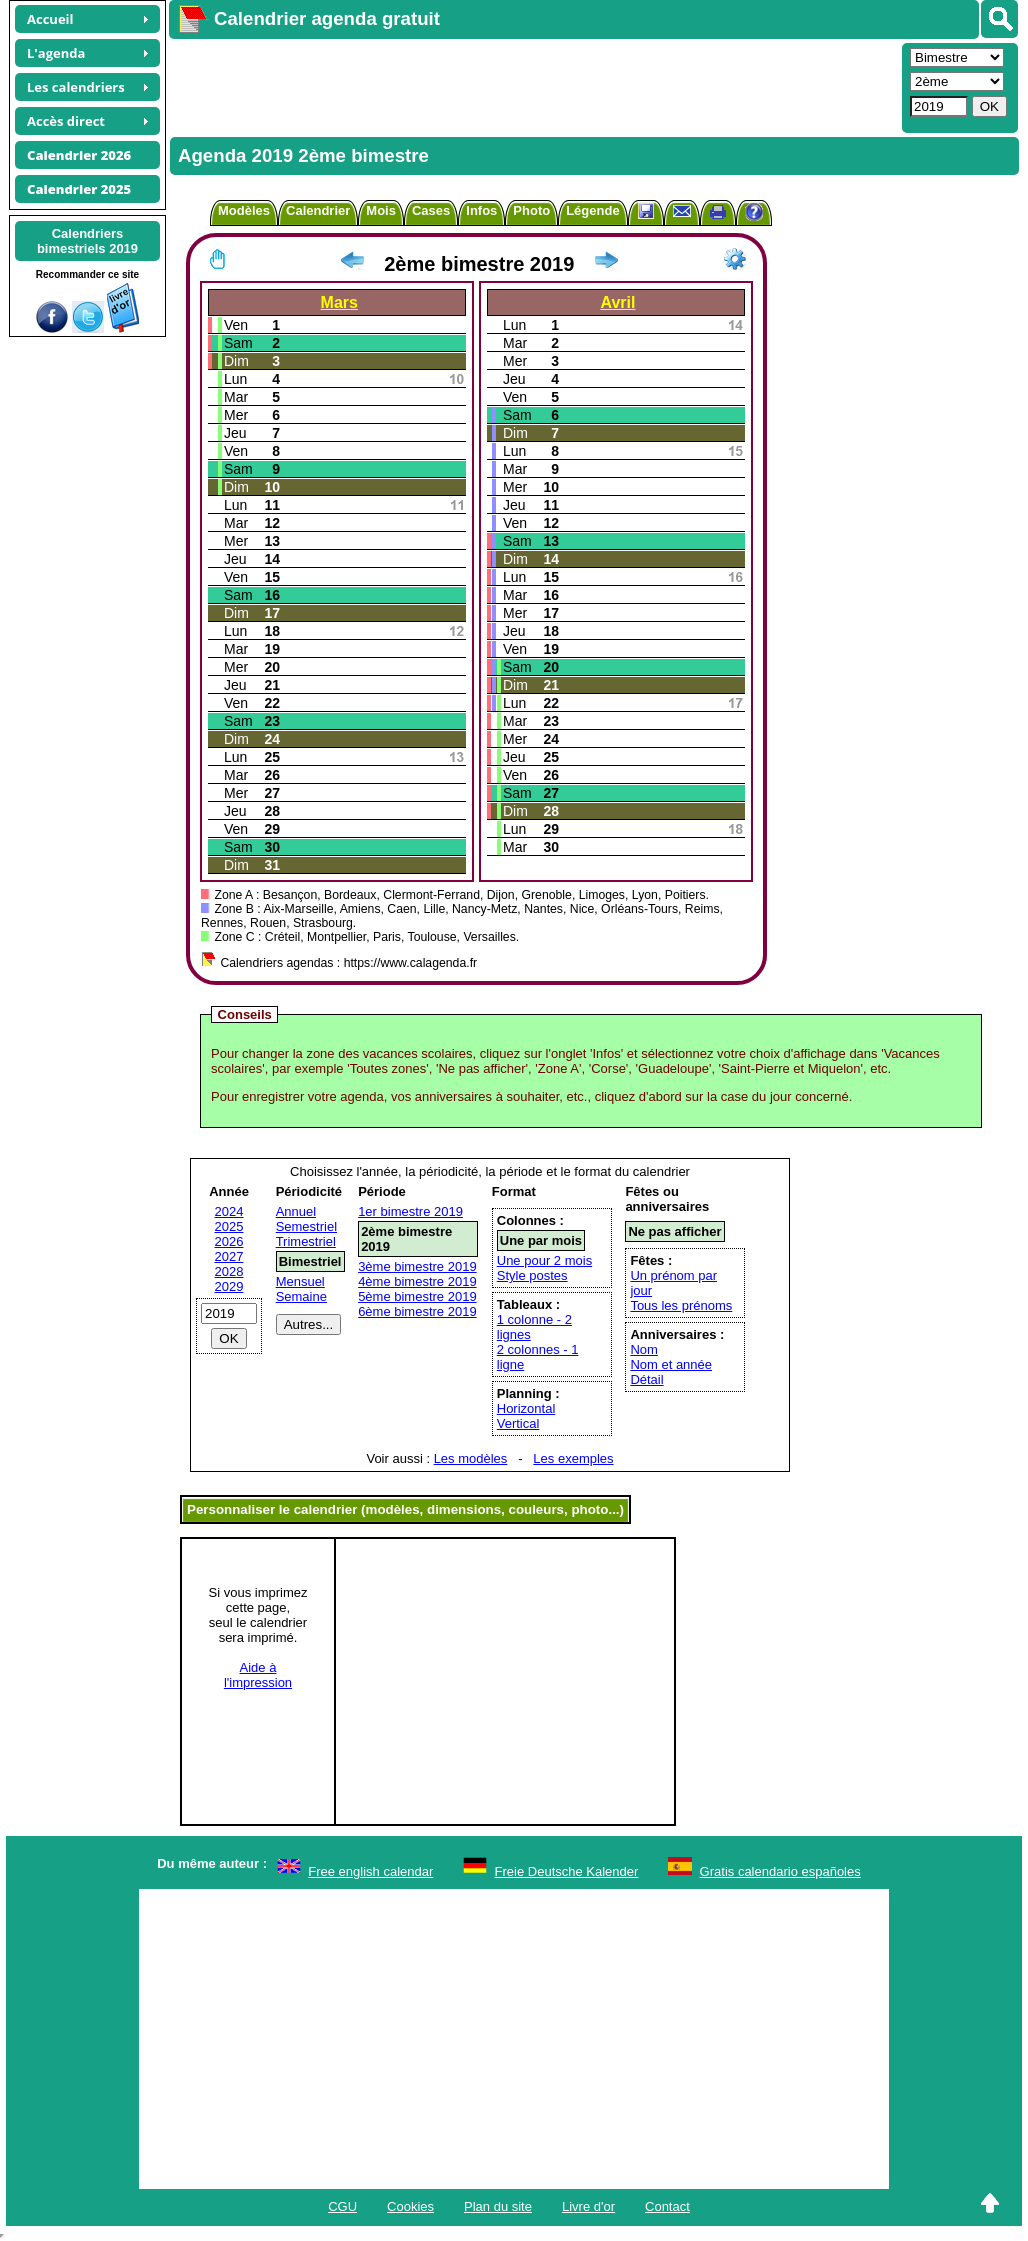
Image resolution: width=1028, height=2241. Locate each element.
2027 (229, 1256)
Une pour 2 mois (544, 1260)
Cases (431, 210)
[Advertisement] (533, 86)
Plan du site (498, 2206)
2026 (229, 1241)
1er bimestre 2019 (410, 1211)
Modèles (244, 210)
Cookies (410, 2206)
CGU (342, 2206)
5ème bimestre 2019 (417, 1296)
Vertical (518, 1423)
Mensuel (300, 1281)
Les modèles (471, 1458)
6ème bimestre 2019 (417, 1311)
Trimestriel (306, 1241)
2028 (229, 1271)
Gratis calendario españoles (780, 1871)
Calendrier (318, 210)
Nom (643, 1349)
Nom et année (671, 1364)
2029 (229, 1286)
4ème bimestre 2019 (417, 1281)
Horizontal (526, 1408)
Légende (592, 210)
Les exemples (573, 1458)
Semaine (301, 1296)
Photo (531, 210)
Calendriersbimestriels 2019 (87, 241)
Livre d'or (588, 2206)
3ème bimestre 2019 (417, 1266)
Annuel (296, 1211)
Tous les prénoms (681, 1305)
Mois (381, 210)
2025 (229, 1226)
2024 (229, 1211)
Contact (667, 2206)
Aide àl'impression (258, 1675)
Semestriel (306, 1226)
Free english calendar (370, 1871)
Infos (481, 210)
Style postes (532, 1275)
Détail (646, 1379)
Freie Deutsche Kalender (567, 1871)
